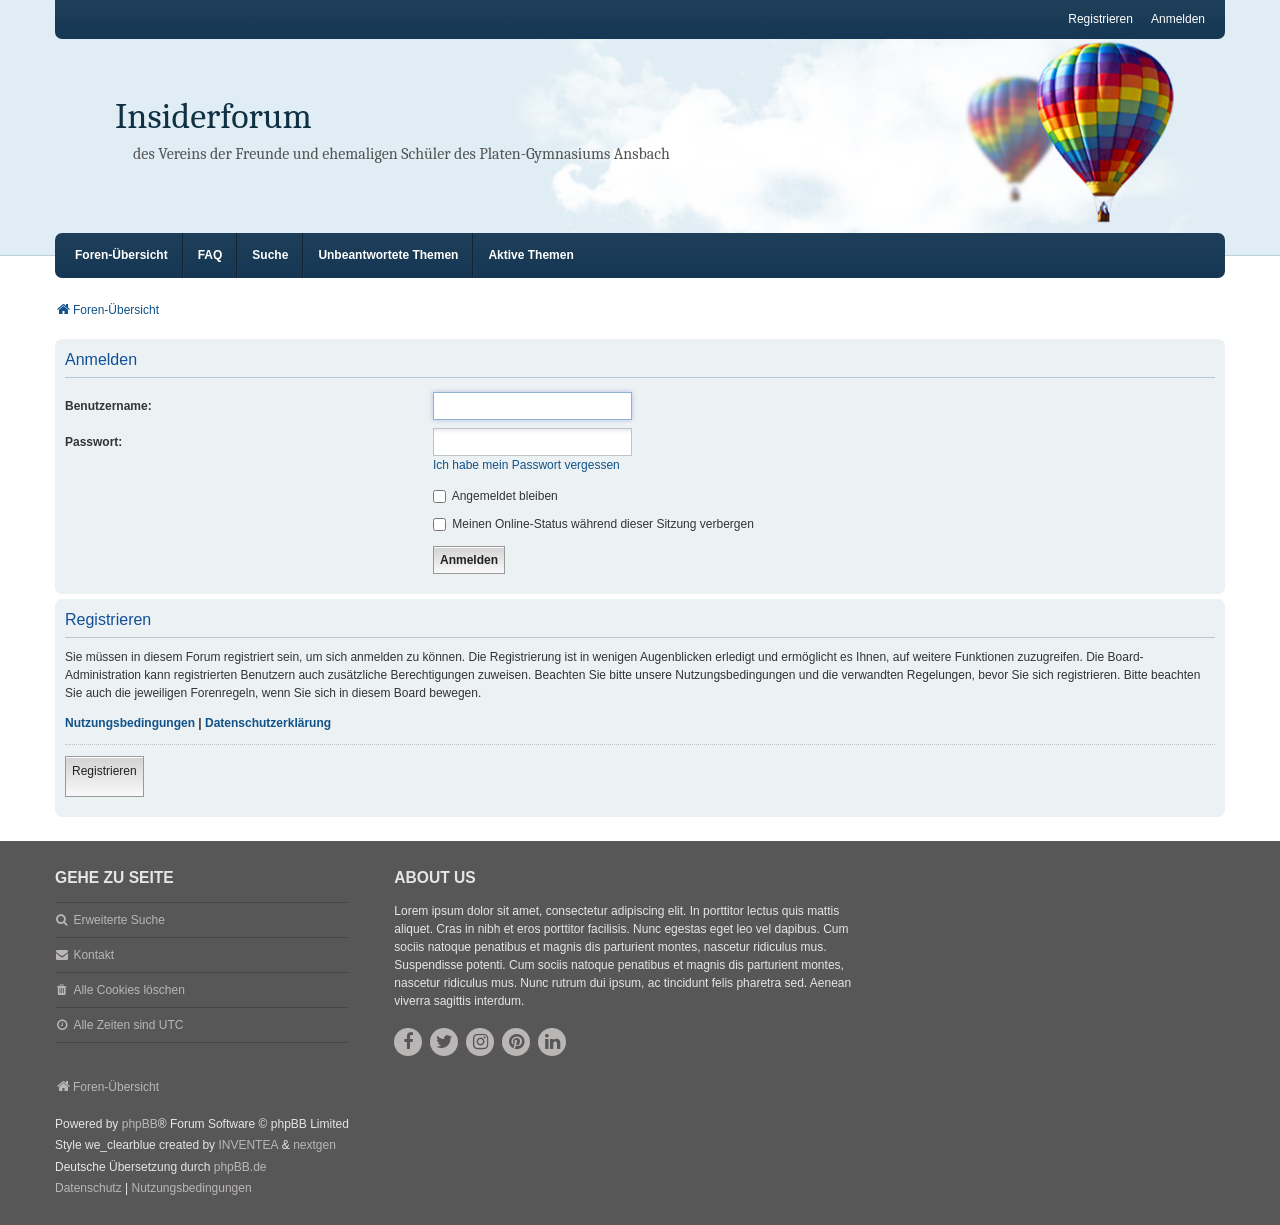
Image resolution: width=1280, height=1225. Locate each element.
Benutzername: (108, 406)
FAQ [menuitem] (210, 255)
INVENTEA (248, 1145)
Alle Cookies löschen (128, 990)
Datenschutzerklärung (268, 723)
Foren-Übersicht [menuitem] (121, 255)
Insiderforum (213, 116)
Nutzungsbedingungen (130, 723)
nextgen (314, 1145)
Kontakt (93, 955)
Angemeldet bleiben (495, 496)
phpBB (140, 1124)
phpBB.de (240, 1167)
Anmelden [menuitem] (1178, 19)
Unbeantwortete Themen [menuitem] (388, 255)
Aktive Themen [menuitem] (530, 255)
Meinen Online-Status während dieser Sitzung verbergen (593, 524)
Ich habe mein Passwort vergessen (526, 465)
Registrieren (104, 771)
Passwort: (93, 442)
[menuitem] (88, 1189)
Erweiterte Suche (118, 920)
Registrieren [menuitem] (1100, 19)
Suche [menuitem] (270, 255)
